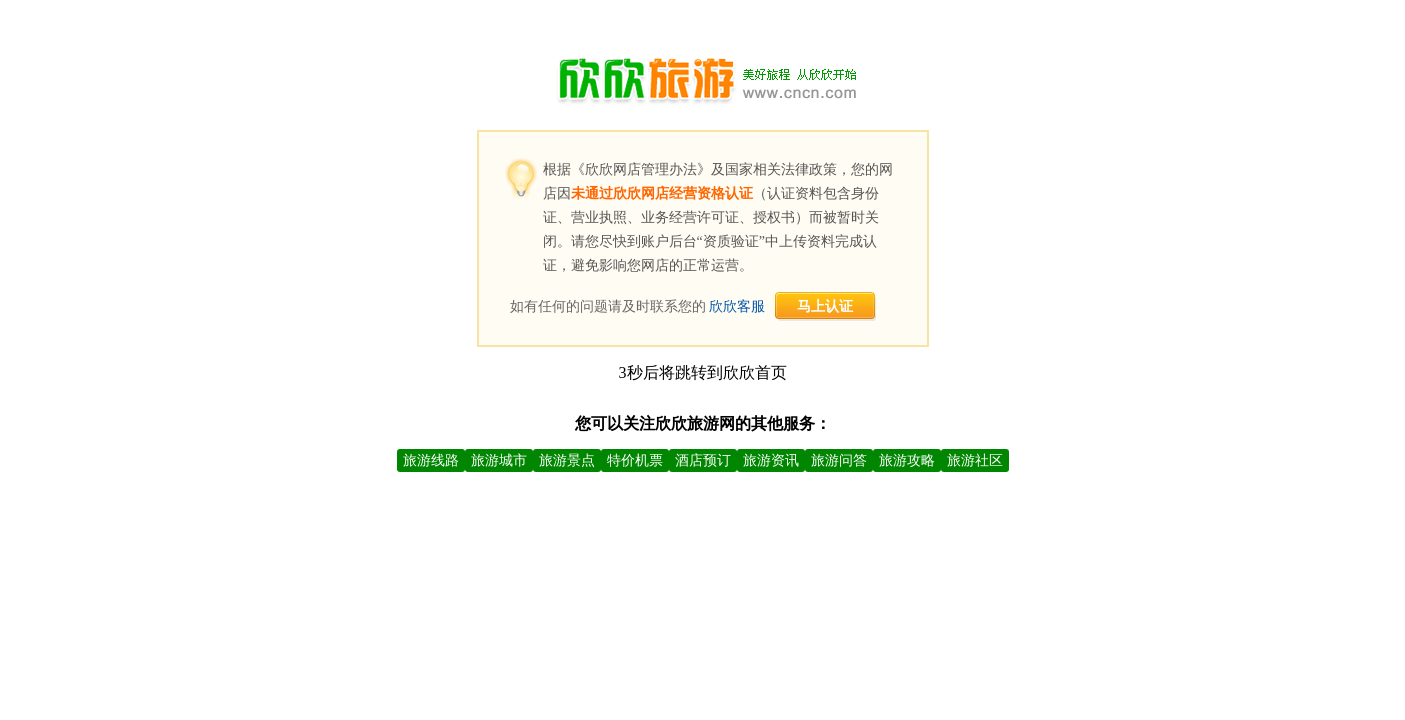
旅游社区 (975, 460)
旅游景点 (567, 460)
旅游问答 (839, 460)
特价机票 (635, 460)
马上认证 (825, 306)
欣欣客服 (737, 306)
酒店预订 (703, 460)
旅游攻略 (907, 460)
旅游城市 (499, 460)
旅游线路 (431, 460)
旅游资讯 (771, 460)
